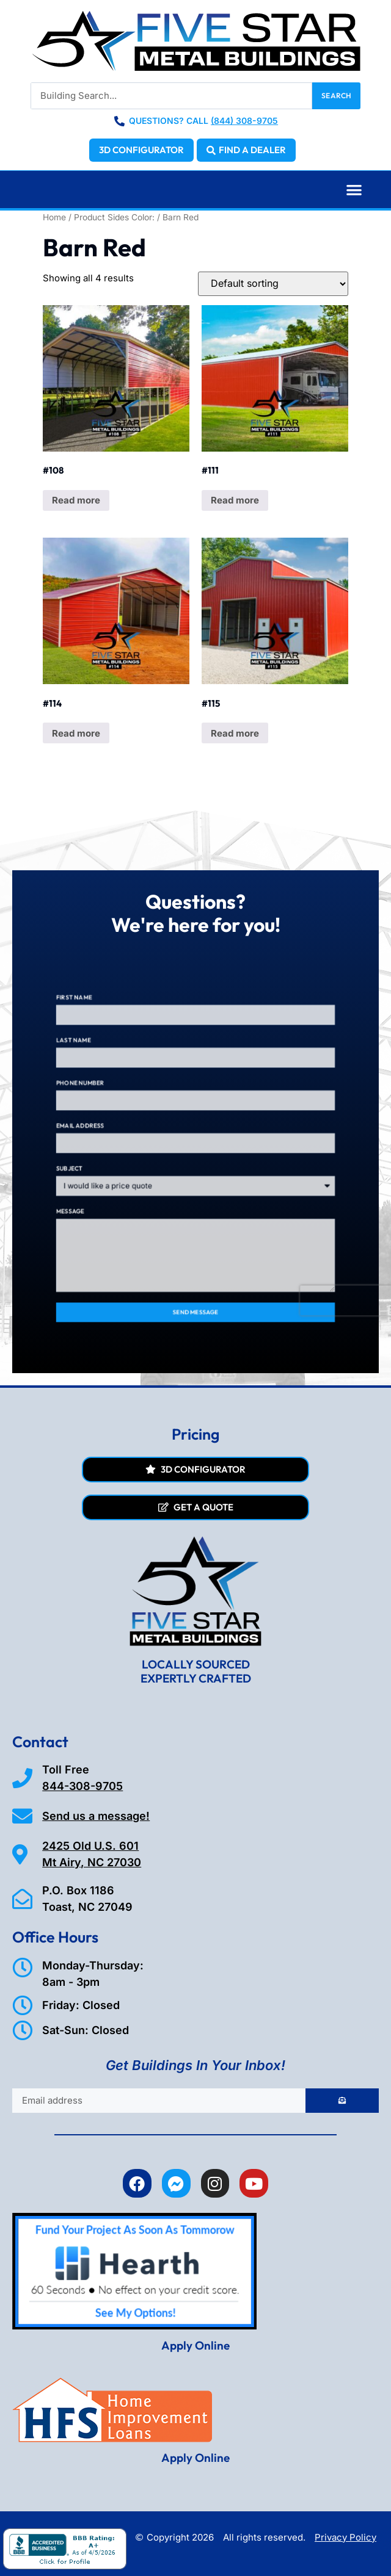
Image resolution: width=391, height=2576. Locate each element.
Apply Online (195, 2345)
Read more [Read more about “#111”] (235, 500)
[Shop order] (273, 284)
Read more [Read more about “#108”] (76, 500)
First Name (120, 1054)
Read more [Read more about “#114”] (76, 733)
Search (336, 95)
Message (117, 1187)
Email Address (124, 1134)
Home (54, 217)
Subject (117, 1160)
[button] (354, 189)
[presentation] (300, 1242)
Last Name (119, 1081)
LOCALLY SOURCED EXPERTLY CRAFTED (196, 1671)
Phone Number (124, 1107)
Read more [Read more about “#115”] (235, 733)
